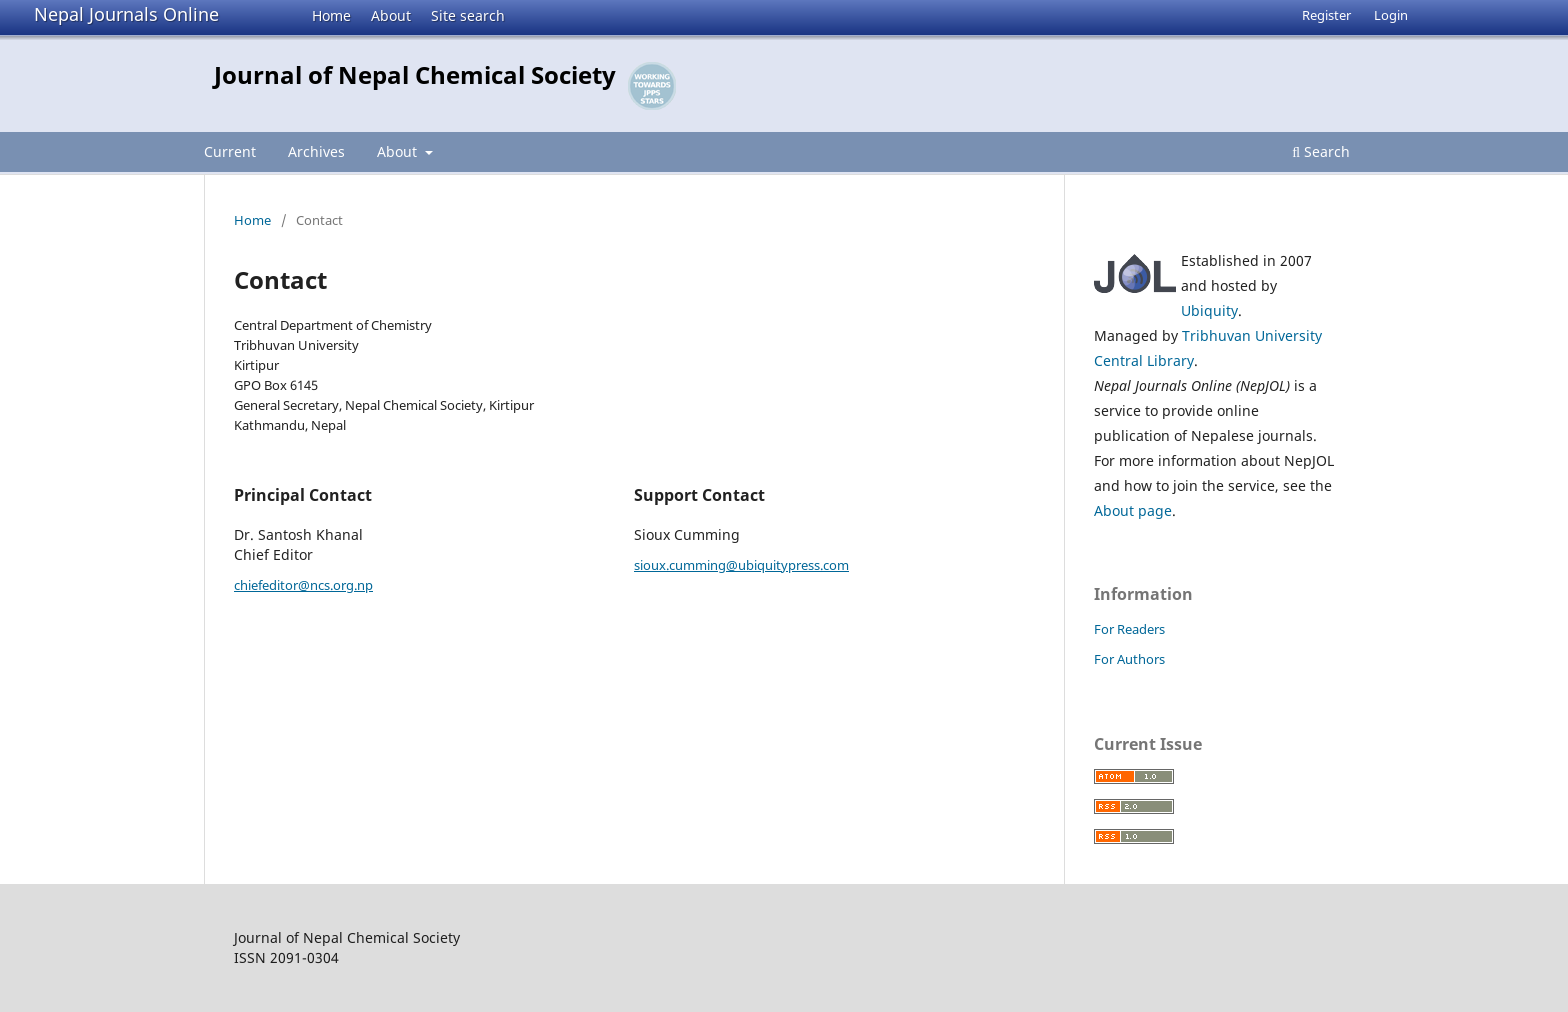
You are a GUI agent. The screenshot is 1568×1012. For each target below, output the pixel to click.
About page (1133, 510)
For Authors (1129, 659)
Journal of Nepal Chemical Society (415, 74)
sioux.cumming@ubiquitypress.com (741, 565)
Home (331, 15)
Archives (316, 151)
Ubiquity (1209, 310)
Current (230, 151)
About (391, 15)
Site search (468, 15)
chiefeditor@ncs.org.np (303, 585)
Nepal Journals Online (126, 14)
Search (1321, 151)
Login (1391, 15)
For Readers (1129, 629)
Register (1326, 15)
